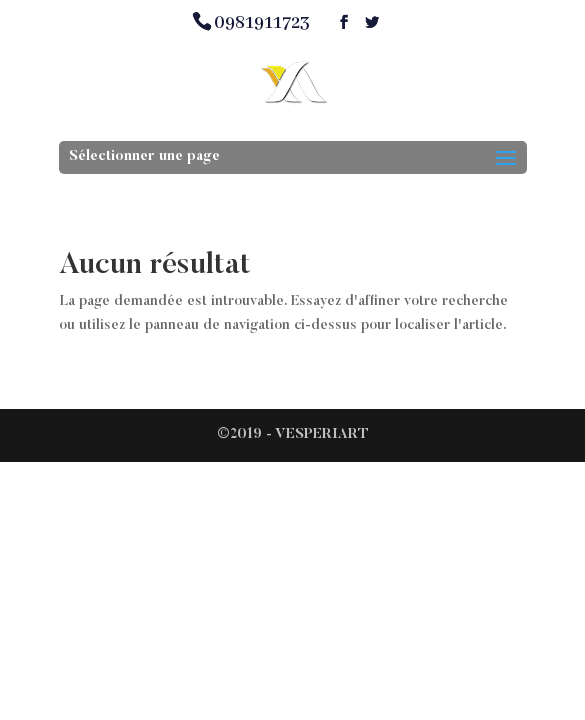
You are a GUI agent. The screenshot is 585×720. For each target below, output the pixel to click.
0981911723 (262, 23)
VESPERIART (322, 435)
